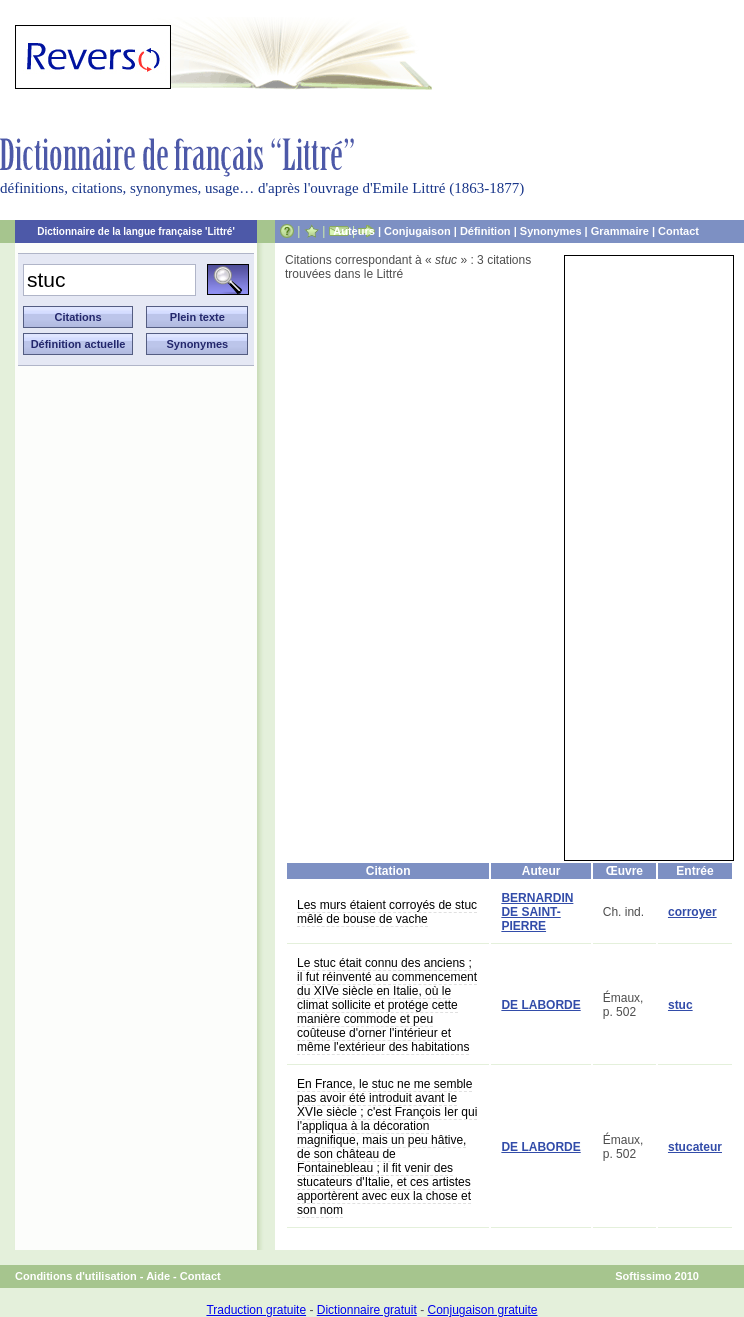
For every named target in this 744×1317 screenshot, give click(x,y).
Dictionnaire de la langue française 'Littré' (136, 231)
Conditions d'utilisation (76, 1276)
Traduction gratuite (256, 1310)
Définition (485, 231)
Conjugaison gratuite (482, 1310)
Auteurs (354, 231)
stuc (680, 1005)
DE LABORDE (540, 1005)
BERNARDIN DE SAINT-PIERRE (537, 912)
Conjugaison (417, 231)
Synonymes (551, 231)
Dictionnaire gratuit (367, 1310)
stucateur (695, 1147)
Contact (678, 231)
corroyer (692, 912)
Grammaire (620, 231)
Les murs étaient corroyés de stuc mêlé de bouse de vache (387, 912)
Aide (158, 1276)
